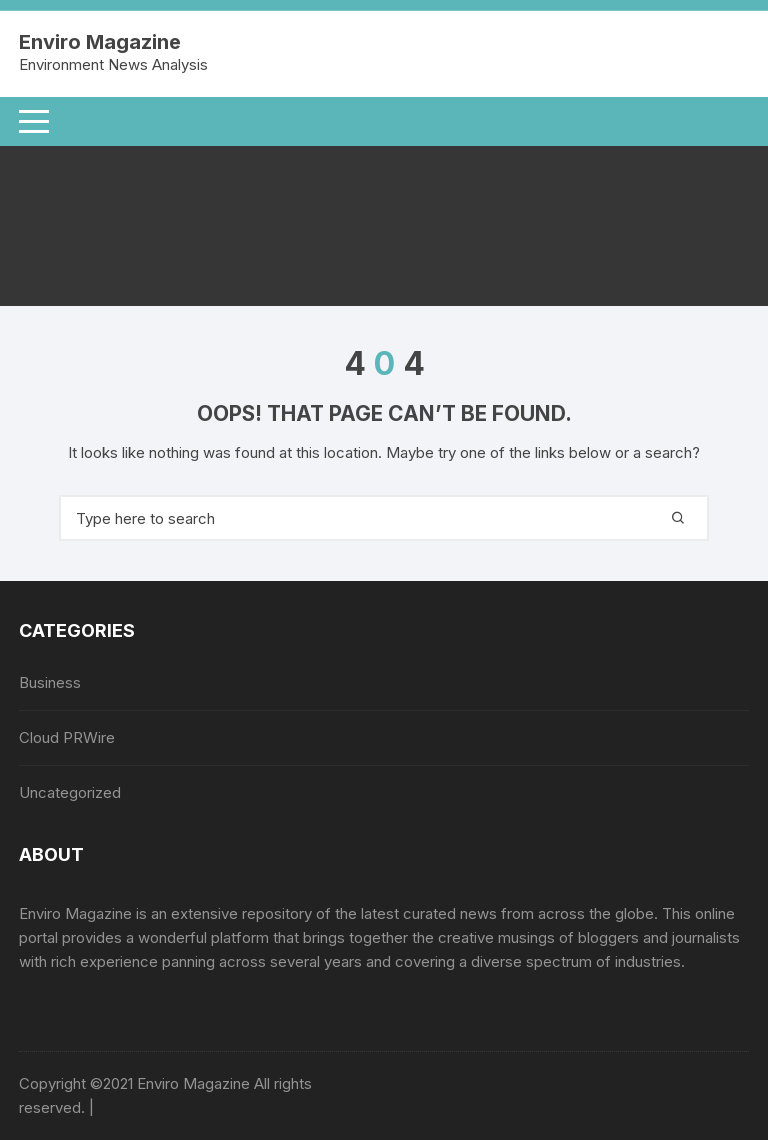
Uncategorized (70, 792)
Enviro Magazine (100, 42)
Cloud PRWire (67, 737)
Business (50, 682)
